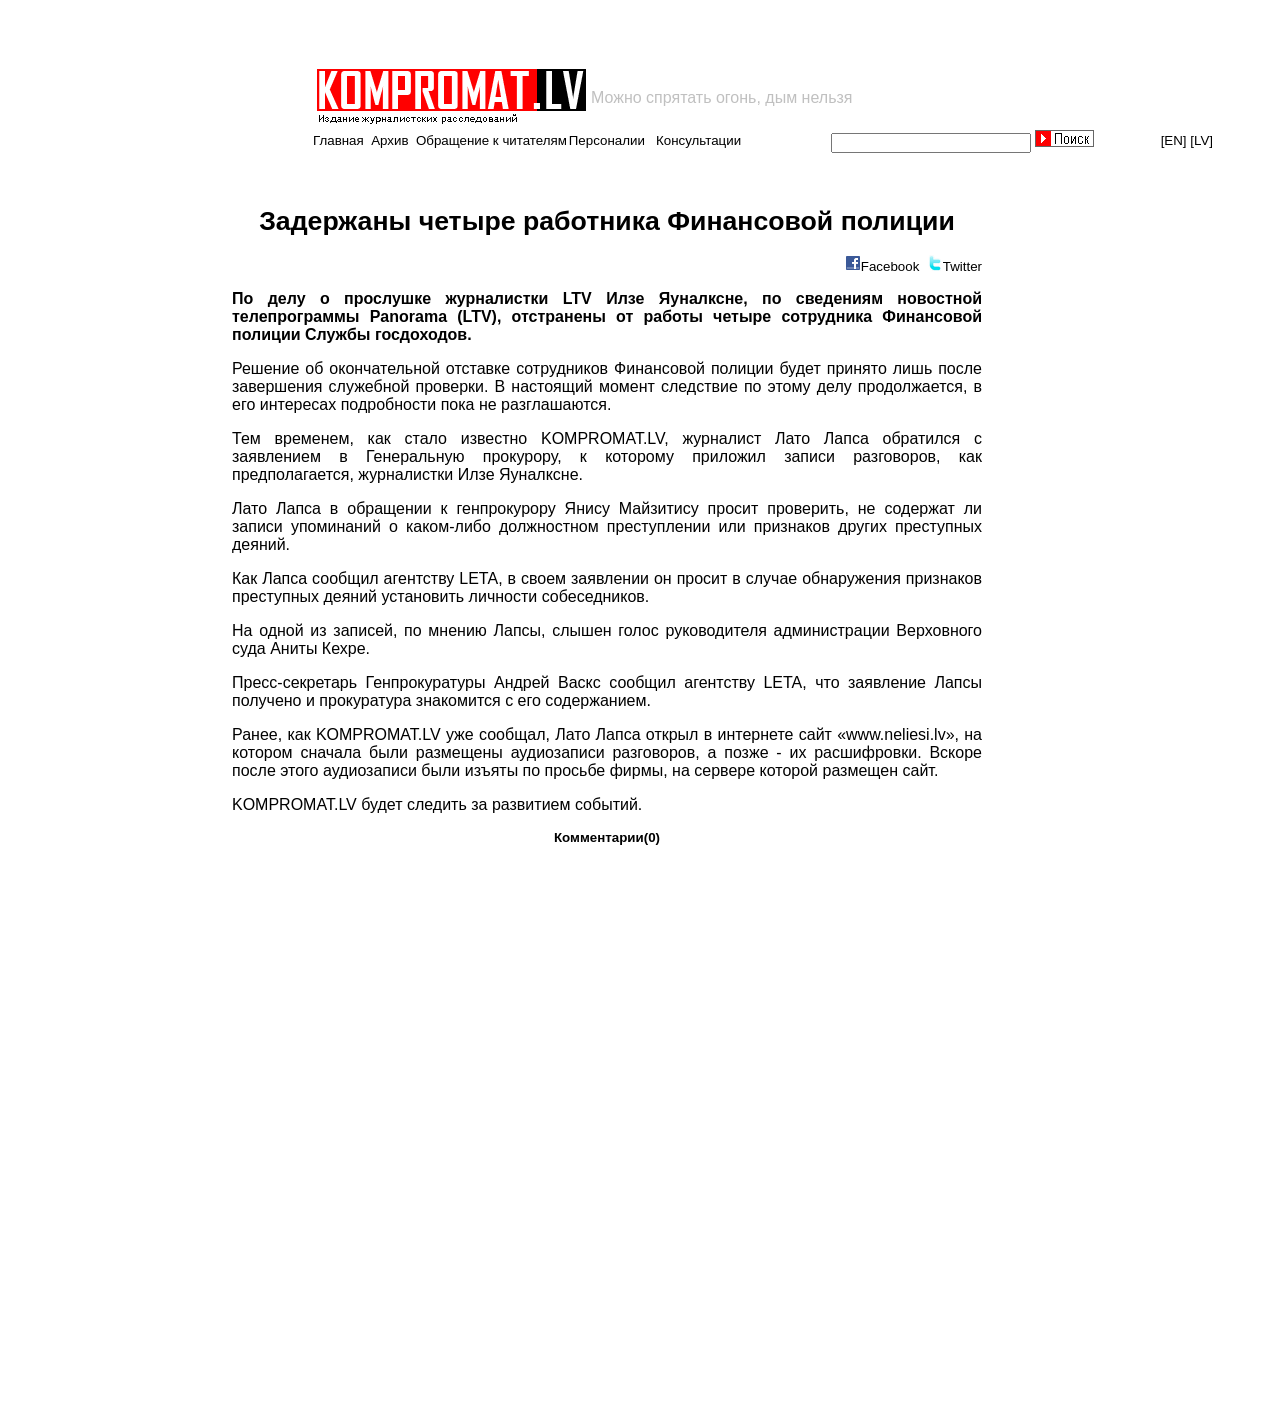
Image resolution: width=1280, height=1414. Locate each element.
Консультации (698, 140)
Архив (389, 140)
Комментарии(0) (607, 837)
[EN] (1174, 140)
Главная (338, 140)
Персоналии (607, 140)
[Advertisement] (548, 34)
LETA (478, 578)
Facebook (890, 266)
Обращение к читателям (491, 140)
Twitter (962, 266)
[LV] (1201, 140)
